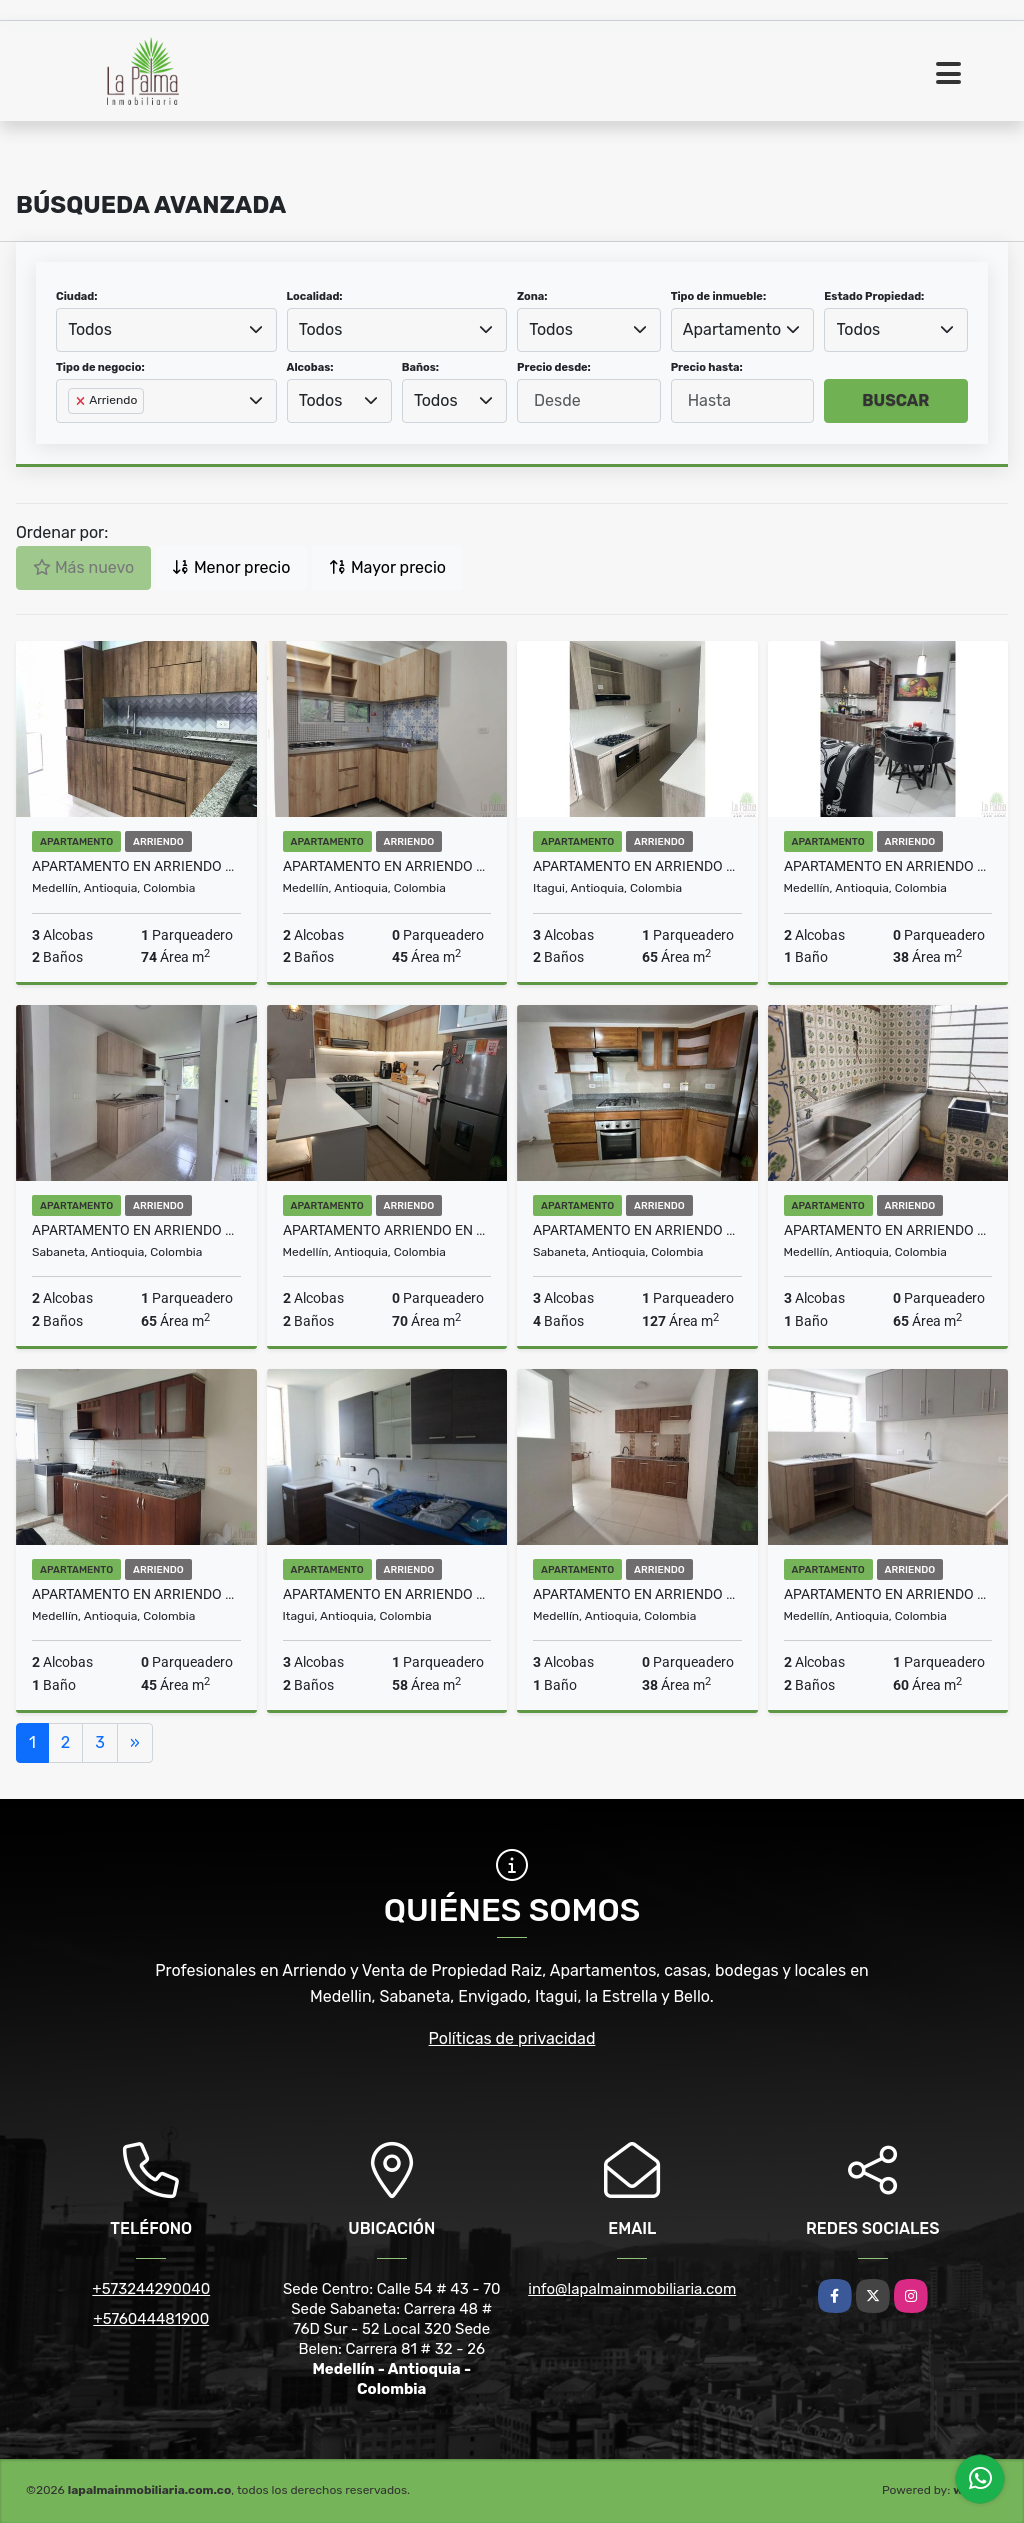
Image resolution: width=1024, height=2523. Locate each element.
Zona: (532, 296)
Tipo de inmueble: (718, 296)
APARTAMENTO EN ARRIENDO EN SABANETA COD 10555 (637, 1230)
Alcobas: (310, 367)
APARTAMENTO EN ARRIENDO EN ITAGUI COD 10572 (637, 866)
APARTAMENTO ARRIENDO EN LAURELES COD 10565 (387, 1230)
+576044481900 (151, 2319)
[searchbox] (74, 433)
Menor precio (231, 567)
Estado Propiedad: (874, 296)
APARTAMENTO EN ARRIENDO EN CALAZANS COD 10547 (888, 1594)
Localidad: (315, 296)
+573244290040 (151, 2289)
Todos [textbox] (90, 329)
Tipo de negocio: (100, 367)
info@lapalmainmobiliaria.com (632, 2289)
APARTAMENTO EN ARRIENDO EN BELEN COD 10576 (136, 866)
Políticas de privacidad (512, 2038)
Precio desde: (554, 367)
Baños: (420, 367)
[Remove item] (82, 401)
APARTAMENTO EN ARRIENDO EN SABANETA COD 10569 (136, 1230)
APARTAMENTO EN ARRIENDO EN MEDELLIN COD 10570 (888, 866)
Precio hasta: (707, 367)
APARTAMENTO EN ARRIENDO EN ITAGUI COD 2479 (387, 1594)
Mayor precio (387, 567)
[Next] (135, 1743)
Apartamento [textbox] (732, 329)
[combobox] (166, 330)
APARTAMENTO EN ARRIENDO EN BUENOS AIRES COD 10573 (387, 866)
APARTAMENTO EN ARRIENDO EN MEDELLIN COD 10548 (637, 1594)
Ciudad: (77, 296)
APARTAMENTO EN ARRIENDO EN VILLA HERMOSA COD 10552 (136, 1594)
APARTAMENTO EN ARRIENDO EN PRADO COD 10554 (888, 1230)
